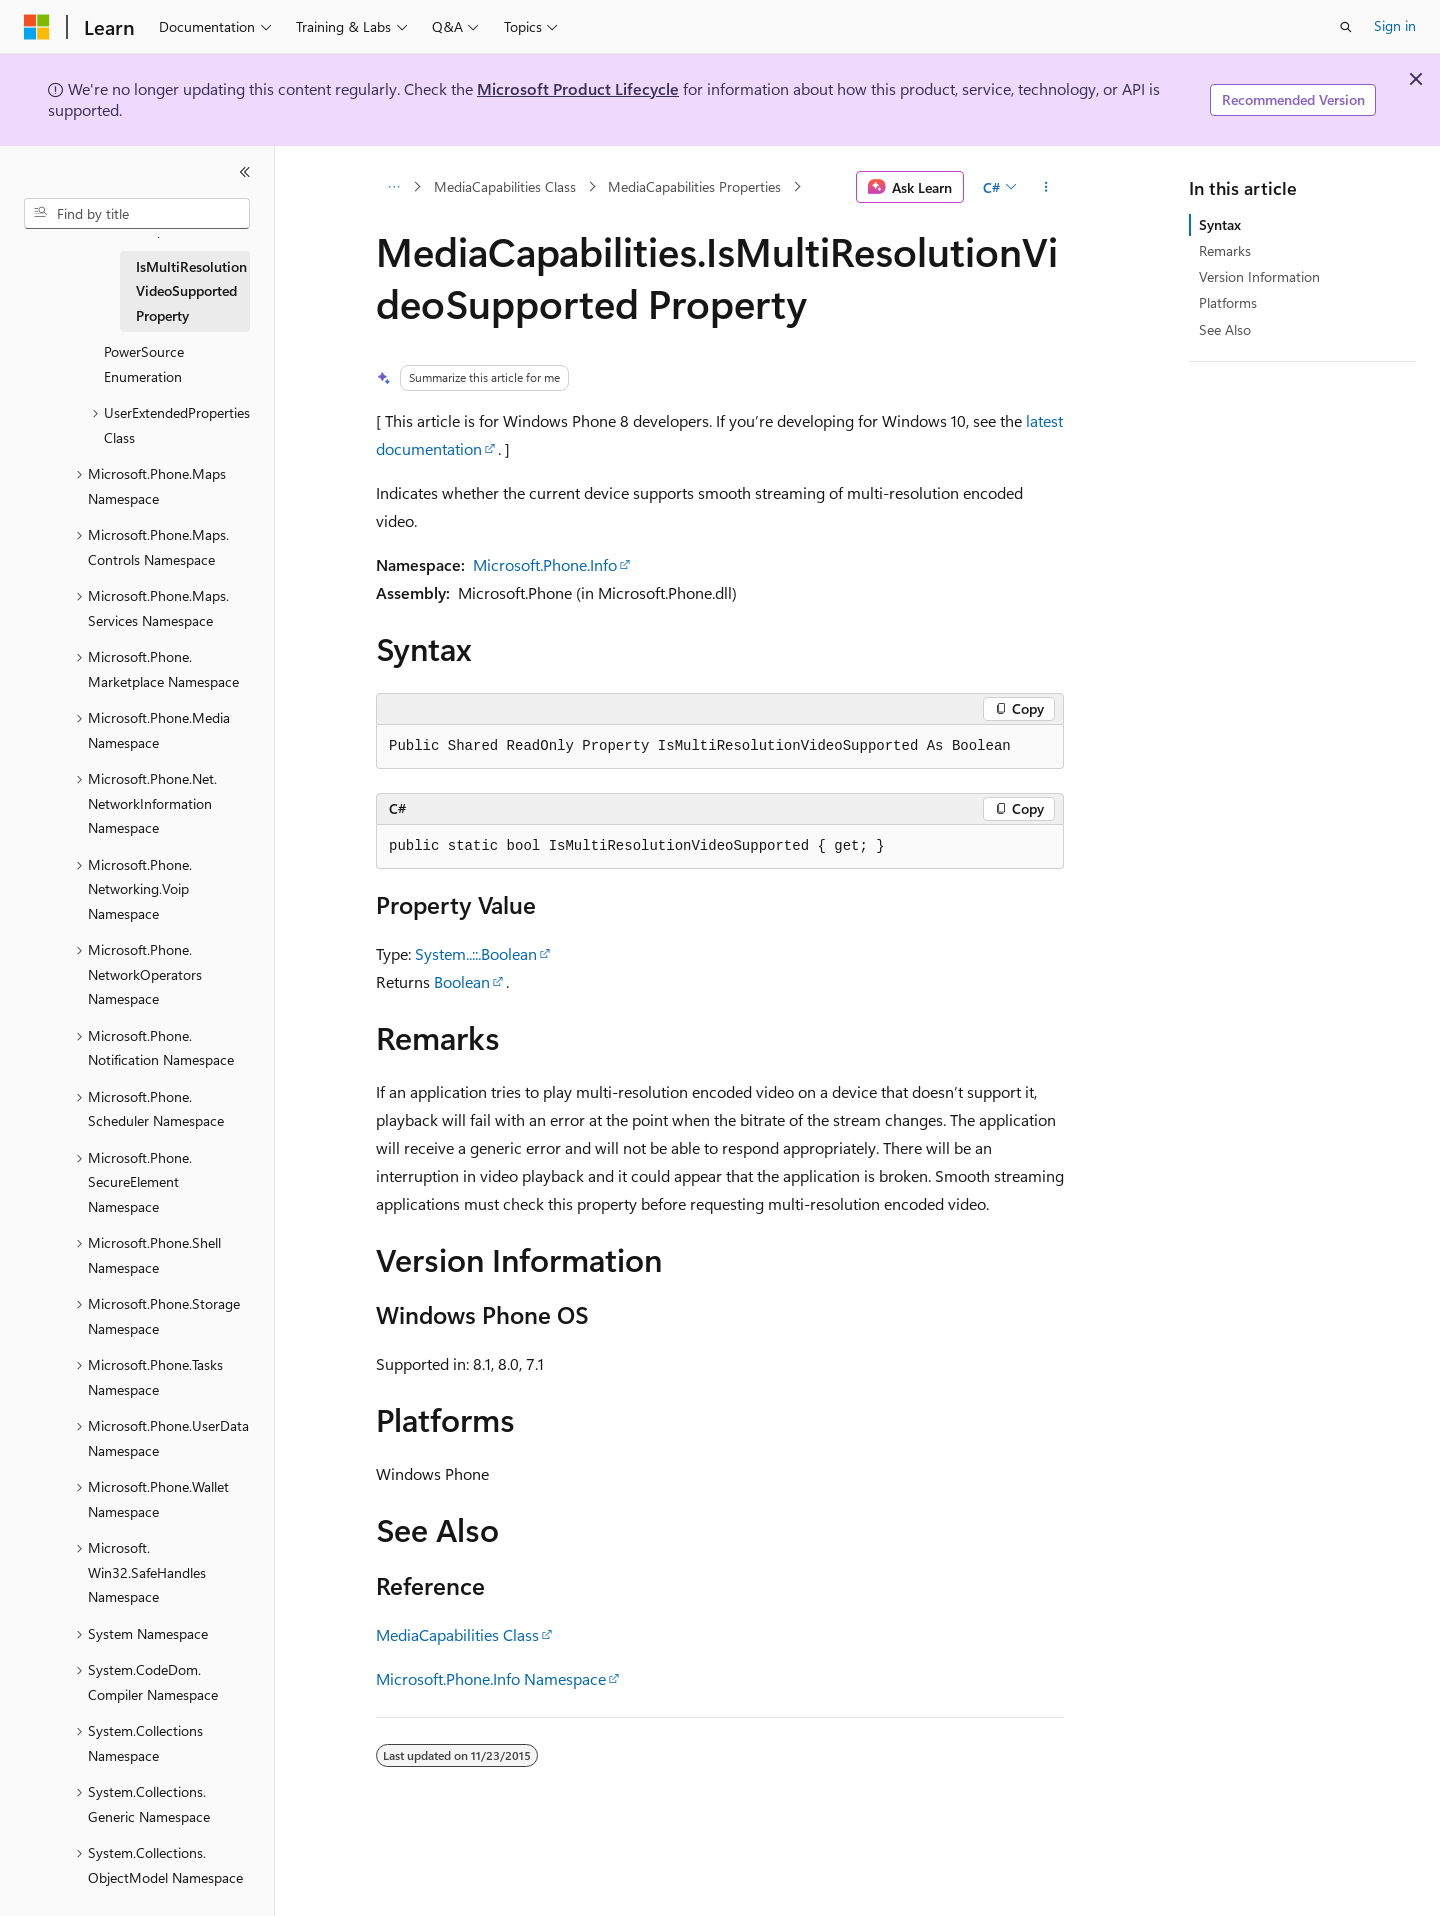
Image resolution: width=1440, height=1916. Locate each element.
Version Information (1259, 276)
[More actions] (1046, 187)
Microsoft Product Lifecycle (578, 88)
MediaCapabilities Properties (694, 186)
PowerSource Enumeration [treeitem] (144, 364)
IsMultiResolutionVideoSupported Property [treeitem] (191, 291)
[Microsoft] (37, 27)
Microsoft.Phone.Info (545, 564)
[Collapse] (245, 172)
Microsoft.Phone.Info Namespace (491, 1678)
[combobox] (137, 214)
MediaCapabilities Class (505, 186)
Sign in (1395, 25)
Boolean (462, 981)
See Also (1225, 329)
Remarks (1225, 250)
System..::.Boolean (476, 953)
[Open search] (1346, 27)
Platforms (1228, 302)
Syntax (1220, 224)
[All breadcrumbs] (393, 187)
